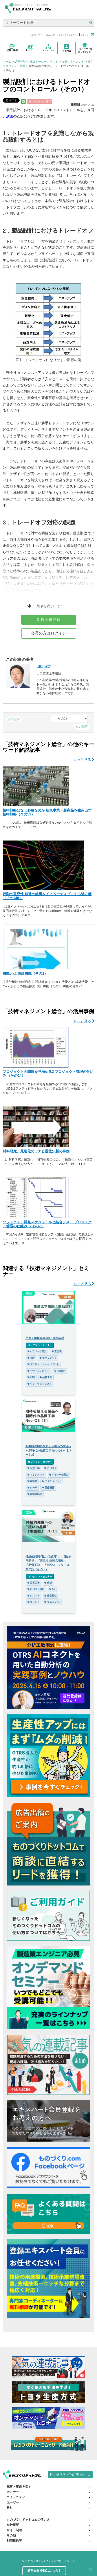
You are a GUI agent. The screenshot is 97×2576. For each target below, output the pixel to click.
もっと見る (83, 759)
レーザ (32, 1487)
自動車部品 (34, 1494)
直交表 (57, 1351)
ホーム (7, 61)
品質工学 (46, 1377)
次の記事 (81, 726)
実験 (31, 1358)
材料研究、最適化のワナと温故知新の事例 (36, 1151)
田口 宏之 (44, 666)
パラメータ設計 (37, 1351)
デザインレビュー (38, 1371)
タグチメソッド (52, 1481)
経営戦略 (50, 1595)
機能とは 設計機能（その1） (25, 973)
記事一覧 (20, 61)
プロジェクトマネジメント (43, 1364)
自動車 (32, 1481)
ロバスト (50, 1468)
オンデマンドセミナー (39, 1345)
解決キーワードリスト (43, 61)
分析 (48, 1582)
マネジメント (48, 1358)
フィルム (33, 1602)
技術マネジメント (72, 61)
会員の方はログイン (48, 633)
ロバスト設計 (36, 1589)
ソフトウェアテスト (39, 1384)
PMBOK (59, 1371)
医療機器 (48, 1487)
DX (52, 1589)
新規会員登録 (48, 619)
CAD (31, 1377)
